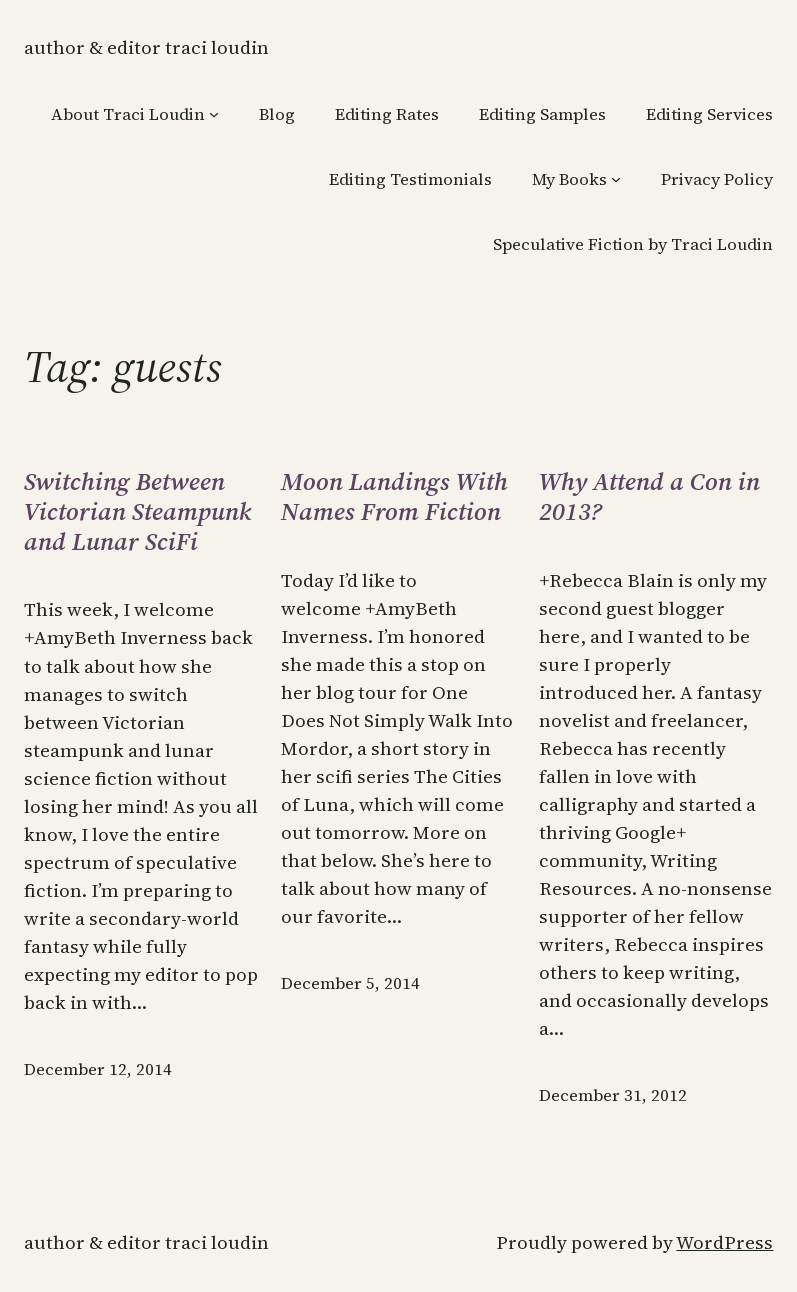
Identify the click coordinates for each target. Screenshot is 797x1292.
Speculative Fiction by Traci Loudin (633, 244)
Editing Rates (387, 114)
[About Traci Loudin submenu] (214, 114)
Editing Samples (542, 114)
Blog (277, 114)
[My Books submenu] (616, 179)
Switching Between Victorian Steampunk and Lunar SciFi (137, 512)
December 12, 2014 (98, 1069)
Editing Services (709, 114)
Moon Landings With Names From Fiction (394, 497)
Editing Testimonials (410, 179)
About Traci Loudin (128, 114)
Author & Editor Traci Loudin (146, 47)
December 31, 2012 (613, 1095)
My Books (569, 179)
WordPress (724, 1242)
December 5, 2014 (350, 983)
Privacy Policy (717, 179)
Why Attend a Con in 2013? (649, 497)
